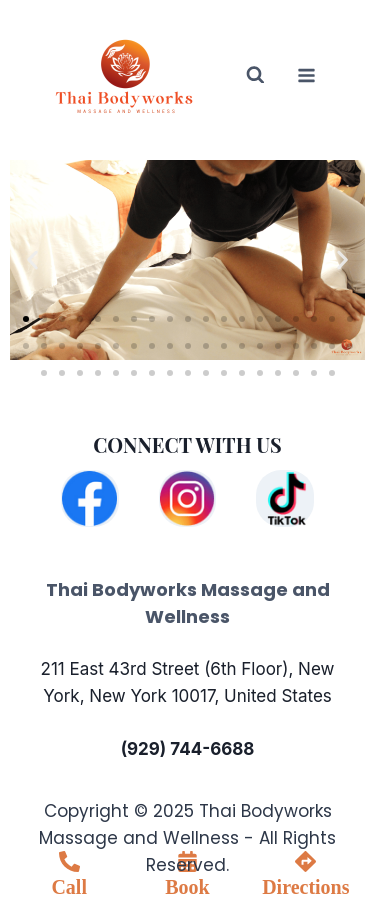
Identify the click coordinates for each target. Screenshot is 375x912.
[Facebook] (89, 498)
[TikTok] (284, 498)
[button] (32, 259)
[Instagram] (187, 498)
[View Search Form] (242, 75)
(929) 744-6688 (188, 749)
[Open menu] (306, 75)
